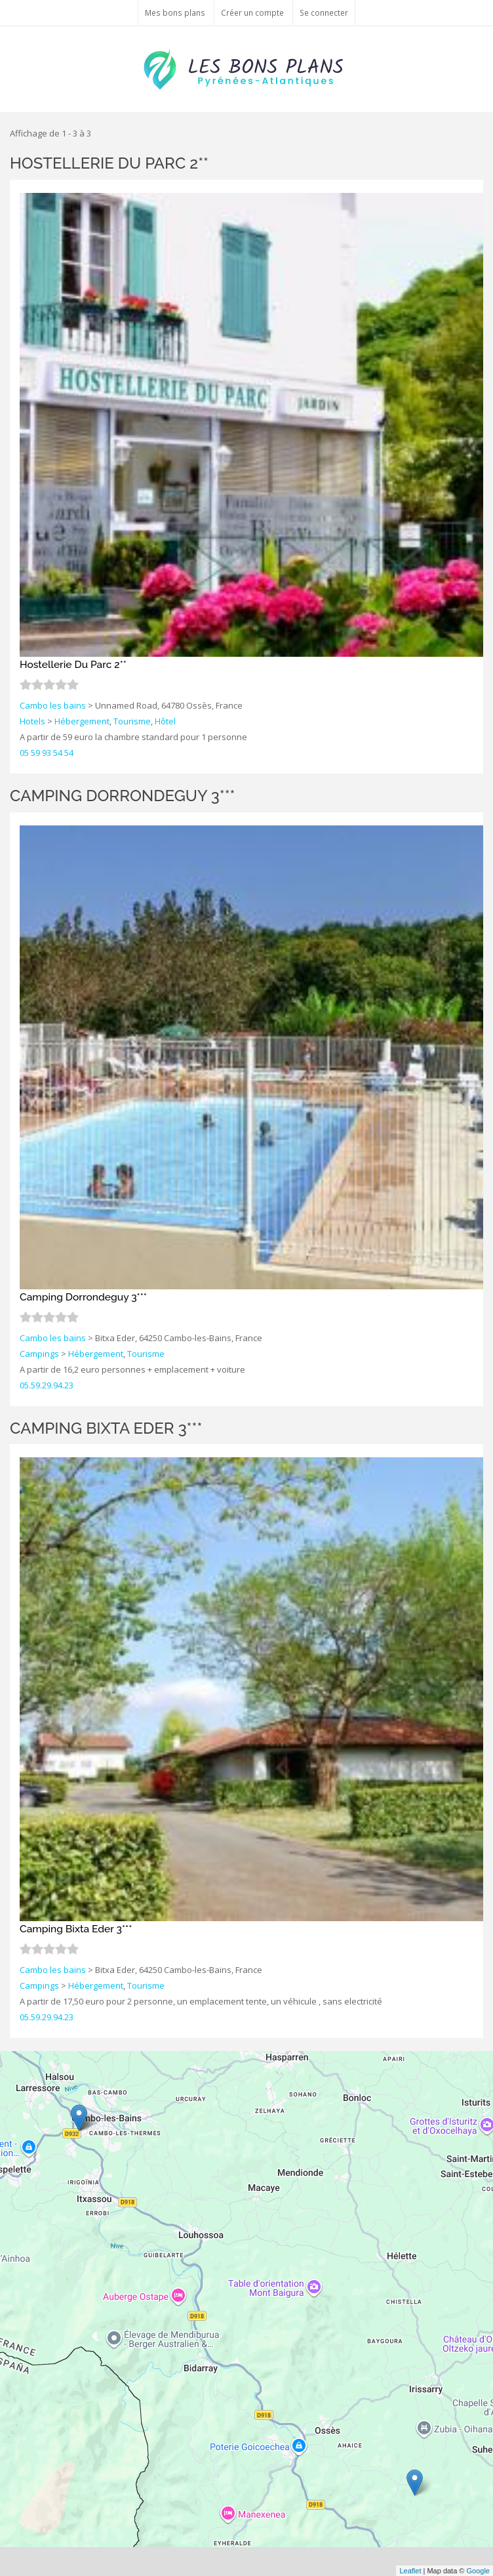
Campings (39, 1354)
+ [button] (18, 2069)
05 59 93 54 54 (46, 752)
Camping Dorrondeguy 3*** (122, 795)
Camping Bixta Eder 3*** (106, 1428)
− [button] (18, 2088)
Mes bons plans (175, 12)
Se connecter (324, 12)
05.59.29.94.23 (46, 1385)
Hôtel (165, 721)
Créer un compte (252, 12)
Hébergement (81, 721)
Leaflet (410, 2571)
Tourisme (132, 721)
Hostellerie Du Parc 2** (109, 163)
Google (478, 2571)
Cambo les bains (53, 705)
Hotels (32, 721)
